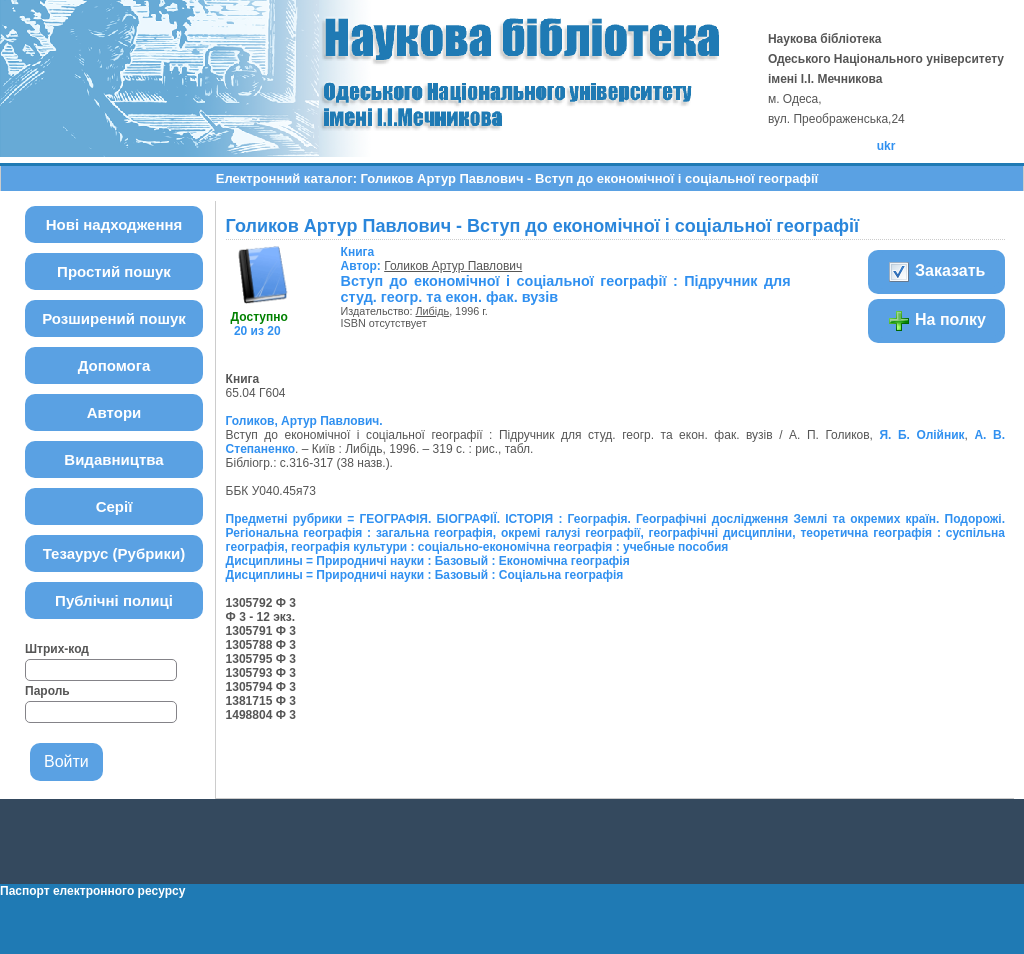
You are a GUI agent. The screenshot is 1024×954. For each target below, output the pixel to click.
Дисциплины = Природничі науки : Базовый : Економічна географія (428, 561)
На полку (936, 321)
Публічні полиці (114, 600)
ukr (886, 146)
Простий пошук (114, 271)
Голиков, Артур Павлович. (304, 421)
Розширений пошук (114, 318)
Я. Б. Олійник (921, 435)
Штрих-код (57, 649)
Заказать (936, 272)
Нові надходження (114, 224)
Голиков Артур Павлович (453, 266)
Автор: (363, 259)
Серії (114, 506)
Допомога (114, 365)
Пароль (47, 691)
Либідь (433, 311)
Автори (114, 412)
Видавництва (113, 459)
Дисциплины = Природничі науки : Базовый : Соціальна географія (425, 575)
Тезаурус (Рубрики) (114, 553)
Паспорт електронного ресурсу (92, 891)
